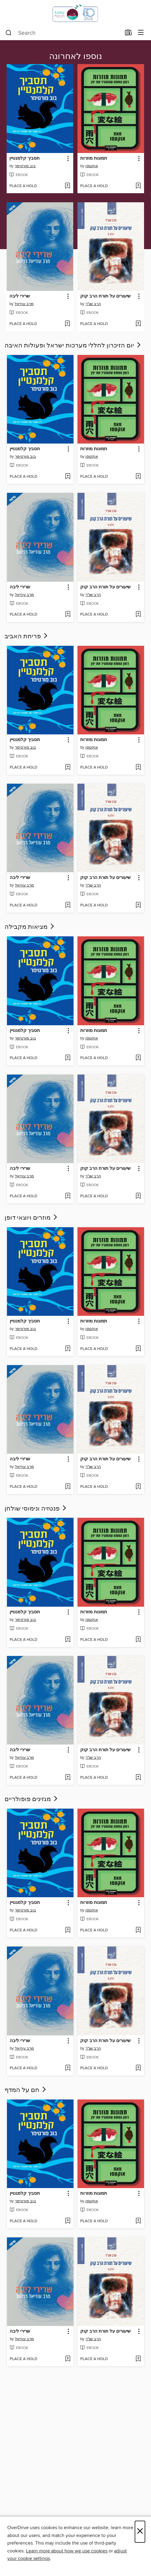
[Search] (9, 33)
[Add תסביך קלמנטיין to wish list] (67, 186)
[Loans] (128, 34)
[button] (68, 158)
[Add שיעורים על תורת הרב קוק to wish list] (138, 324)
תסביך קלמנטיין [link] (24, 158)
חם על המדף (26, 2090)
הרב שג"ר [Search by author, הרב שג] (93, 303)
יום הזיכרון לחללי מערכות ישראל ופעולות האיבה (73, 346)
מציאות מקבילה (30, 927)
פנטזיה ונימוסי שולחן (36, 1509)
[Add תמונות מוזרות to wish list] (138, 186)
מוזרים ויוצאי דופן (31, 1218)
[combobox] (63, 33)
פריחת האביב (27, 636)
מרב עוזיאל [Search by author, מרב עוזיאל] (24, 303)
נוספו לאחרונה (75, 56)
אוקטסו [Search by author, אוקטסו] (91, 166)
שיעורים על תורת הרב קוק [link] (105, 296)
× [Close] (140, 2531)
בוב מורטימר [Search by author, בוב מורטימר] (25, 166)
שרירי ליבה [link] (19, 296)
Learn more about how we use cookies (66, 2551)
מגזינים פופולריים (32, 1799)
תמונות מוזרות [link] (93, 158)
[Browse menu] (140, 33)
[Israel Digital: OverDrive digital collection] (75, 13)
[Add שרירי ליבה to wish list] (67, 324)
